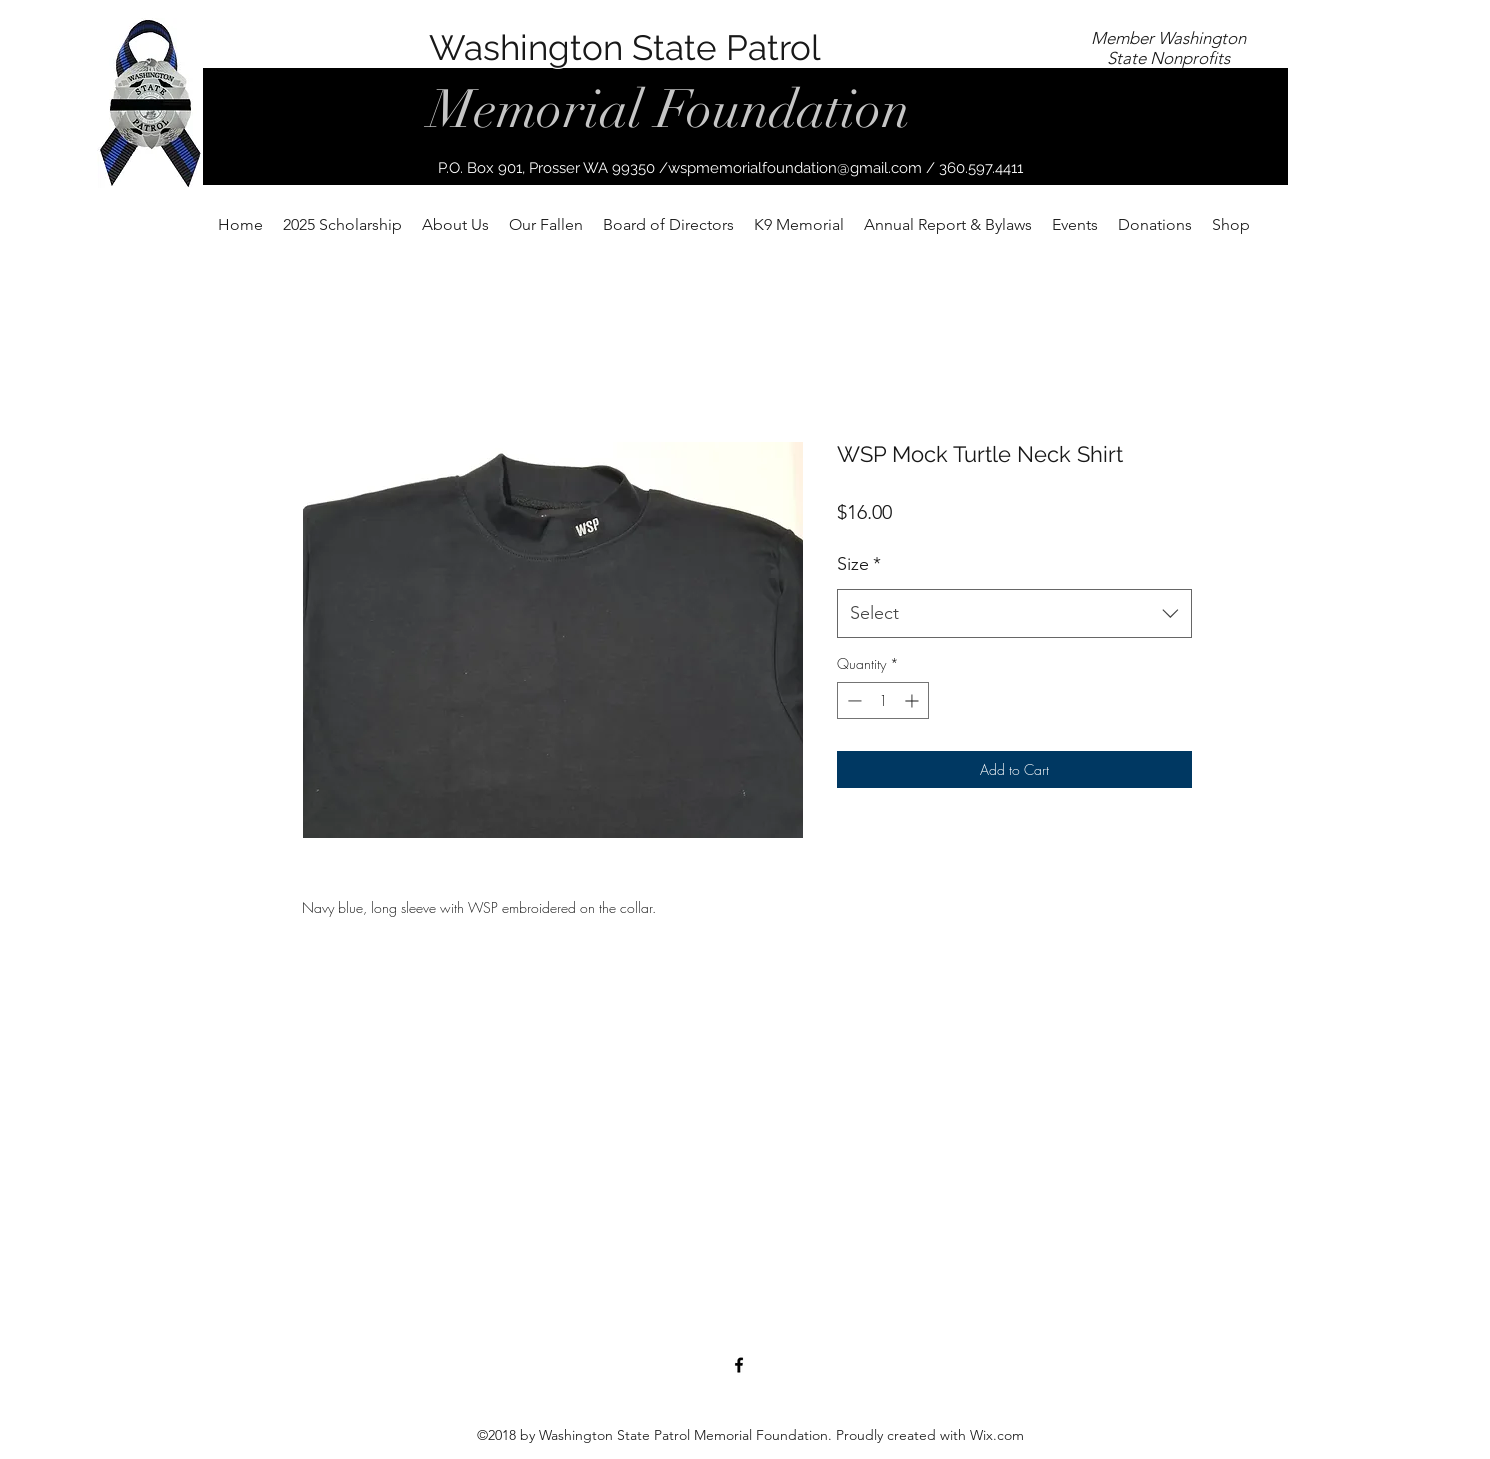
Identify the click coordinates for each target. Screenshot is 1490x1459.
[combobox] (1014, 614)
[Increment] (913, 700)
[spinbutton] (883, 700)
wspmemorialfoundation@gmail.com (795, 168)
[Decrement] (852, 700)
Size (859, 564)
